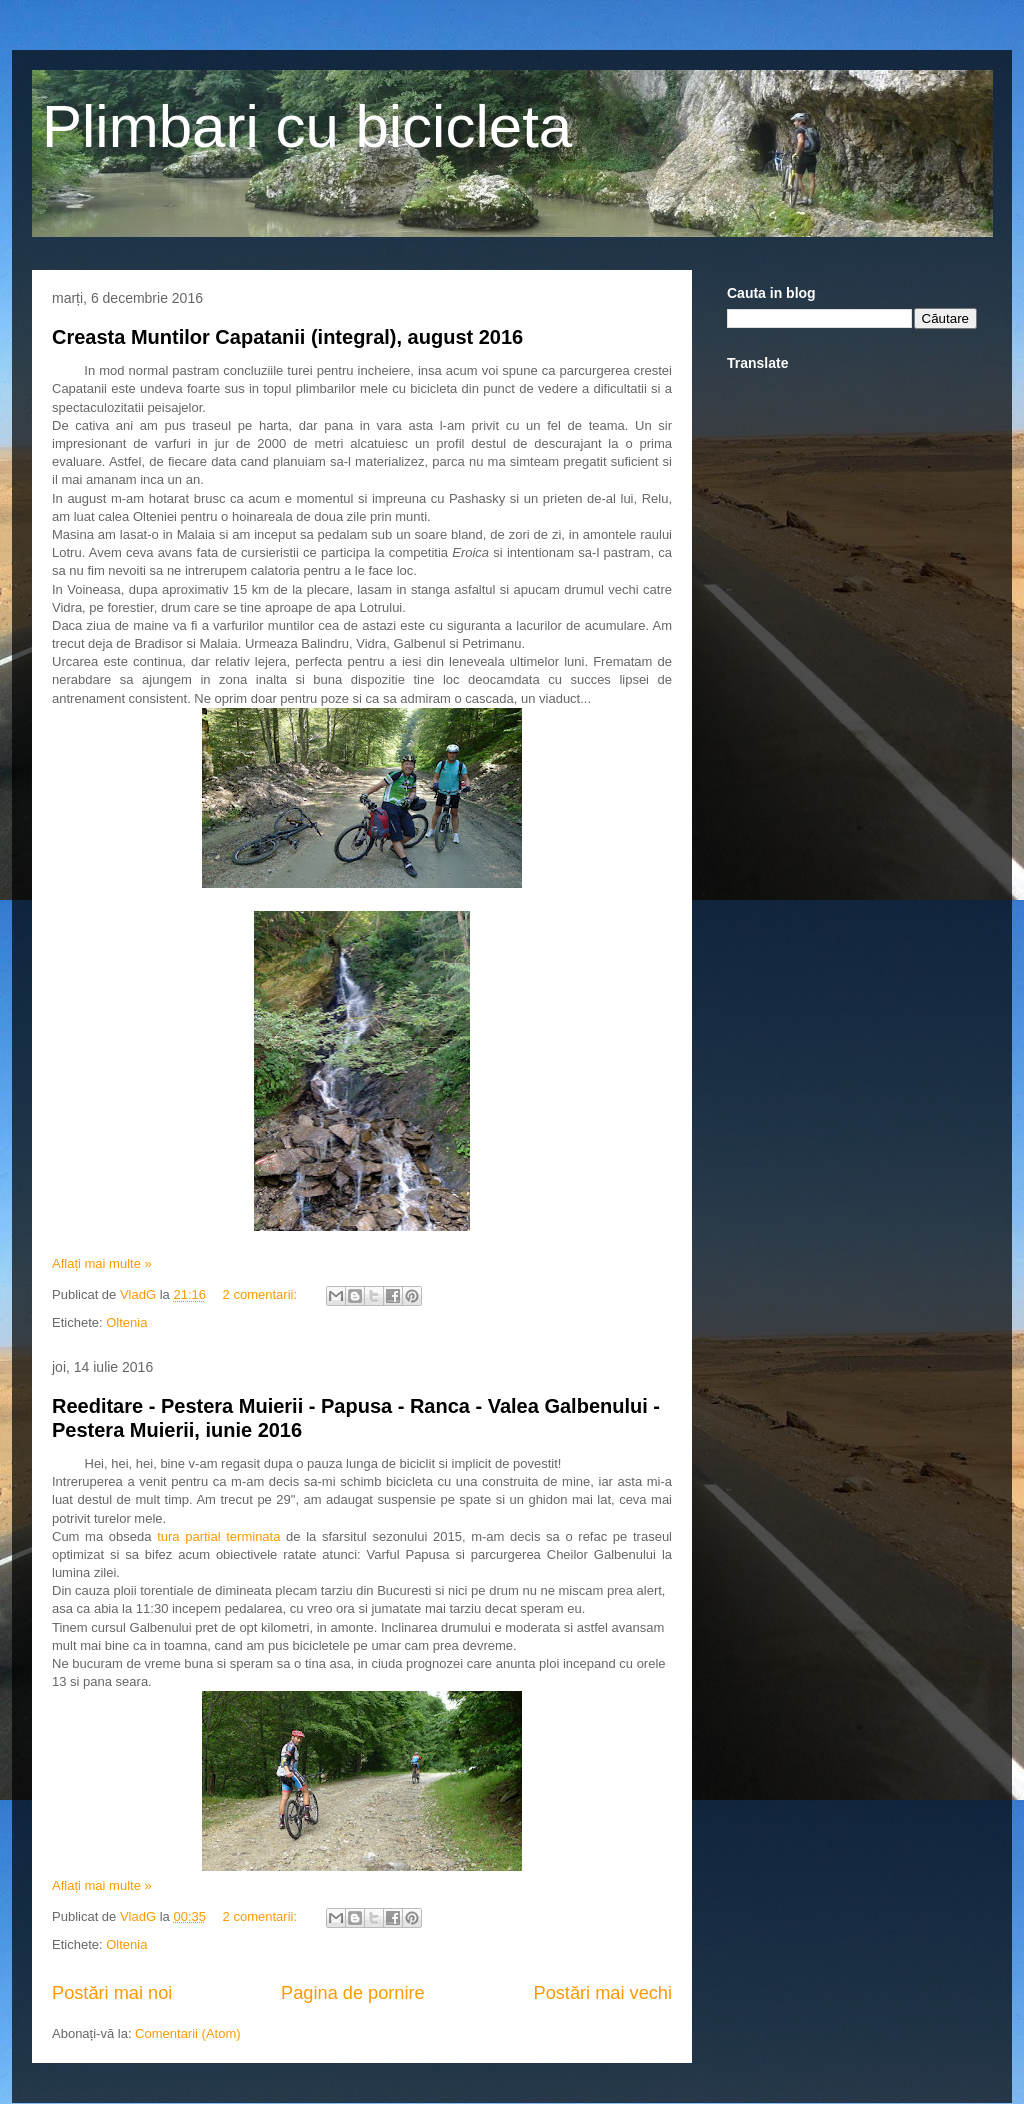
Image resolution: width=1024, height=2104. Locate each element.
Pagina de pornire (353, 1993)
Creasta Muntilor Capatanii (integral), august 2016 (287, 337)
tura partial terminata (218, 1536)
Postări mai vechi (603, 1993)
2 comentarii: (262, 1294)
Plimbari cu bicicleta (307, 126)
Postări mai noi (112, 1993)
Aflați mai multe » (102, 1263)
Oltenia (126, 1322)
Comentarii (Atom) (187, 2033)
